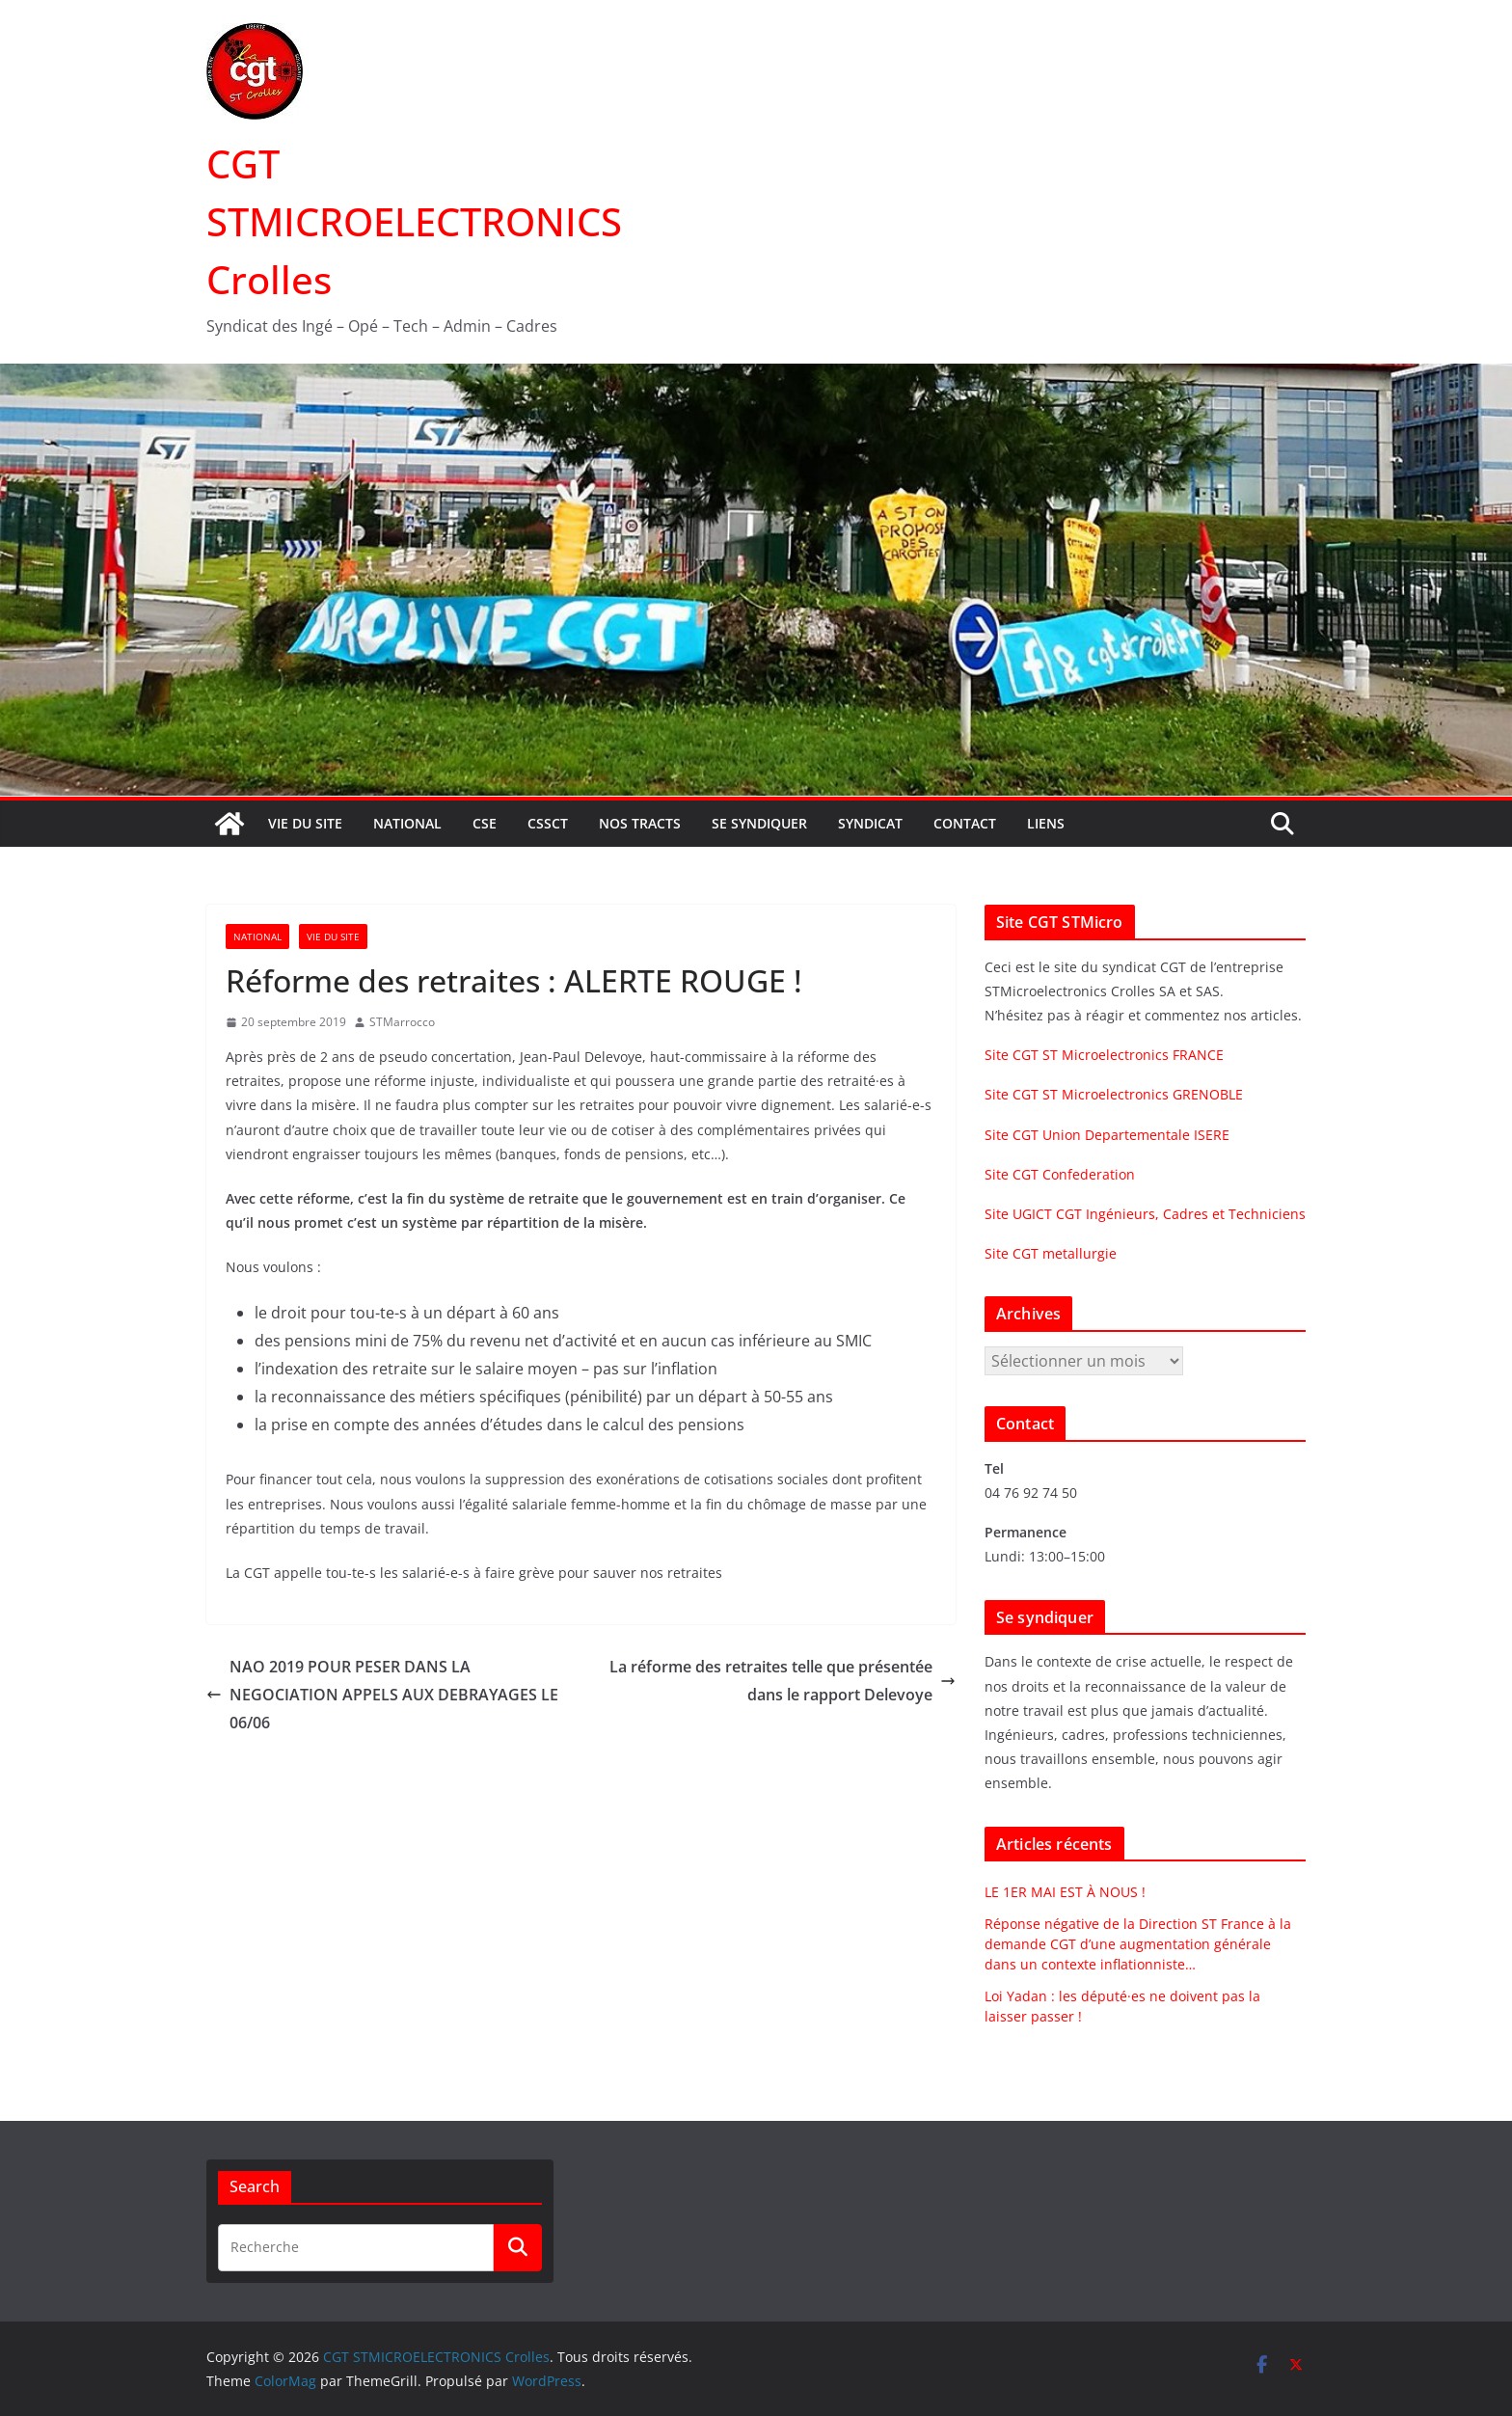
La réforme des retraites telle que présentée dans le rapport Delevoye (782, 1680)
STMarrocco (402, 1022)
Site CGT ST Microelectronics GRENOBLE (1114, 1094)
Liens (1046, 823)
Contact (964, 823)
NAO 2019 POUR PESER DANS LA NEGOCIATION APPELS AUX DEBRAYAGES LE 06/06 (382, 1694)
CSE (484, 823)
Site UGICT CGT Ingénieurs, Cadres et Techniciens (1145, 1214)
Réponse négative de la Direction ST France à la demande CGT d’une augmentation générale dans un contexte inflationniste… (1138, 1943)
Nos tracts (640, 823)
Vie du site (305, 823)
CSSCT (547, 823)
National (407, 823)
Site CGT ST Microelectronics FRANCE (1104, 1054)
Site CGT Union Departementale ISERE (1107, 1135)
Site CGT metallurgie (1051, 1253)
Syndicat (870, 823)
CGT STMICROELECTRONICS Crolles (414, 221)
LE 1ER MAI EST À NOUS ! (1065, 1892)
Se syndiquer (759, 823)
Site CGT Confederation (1060, 1174)
